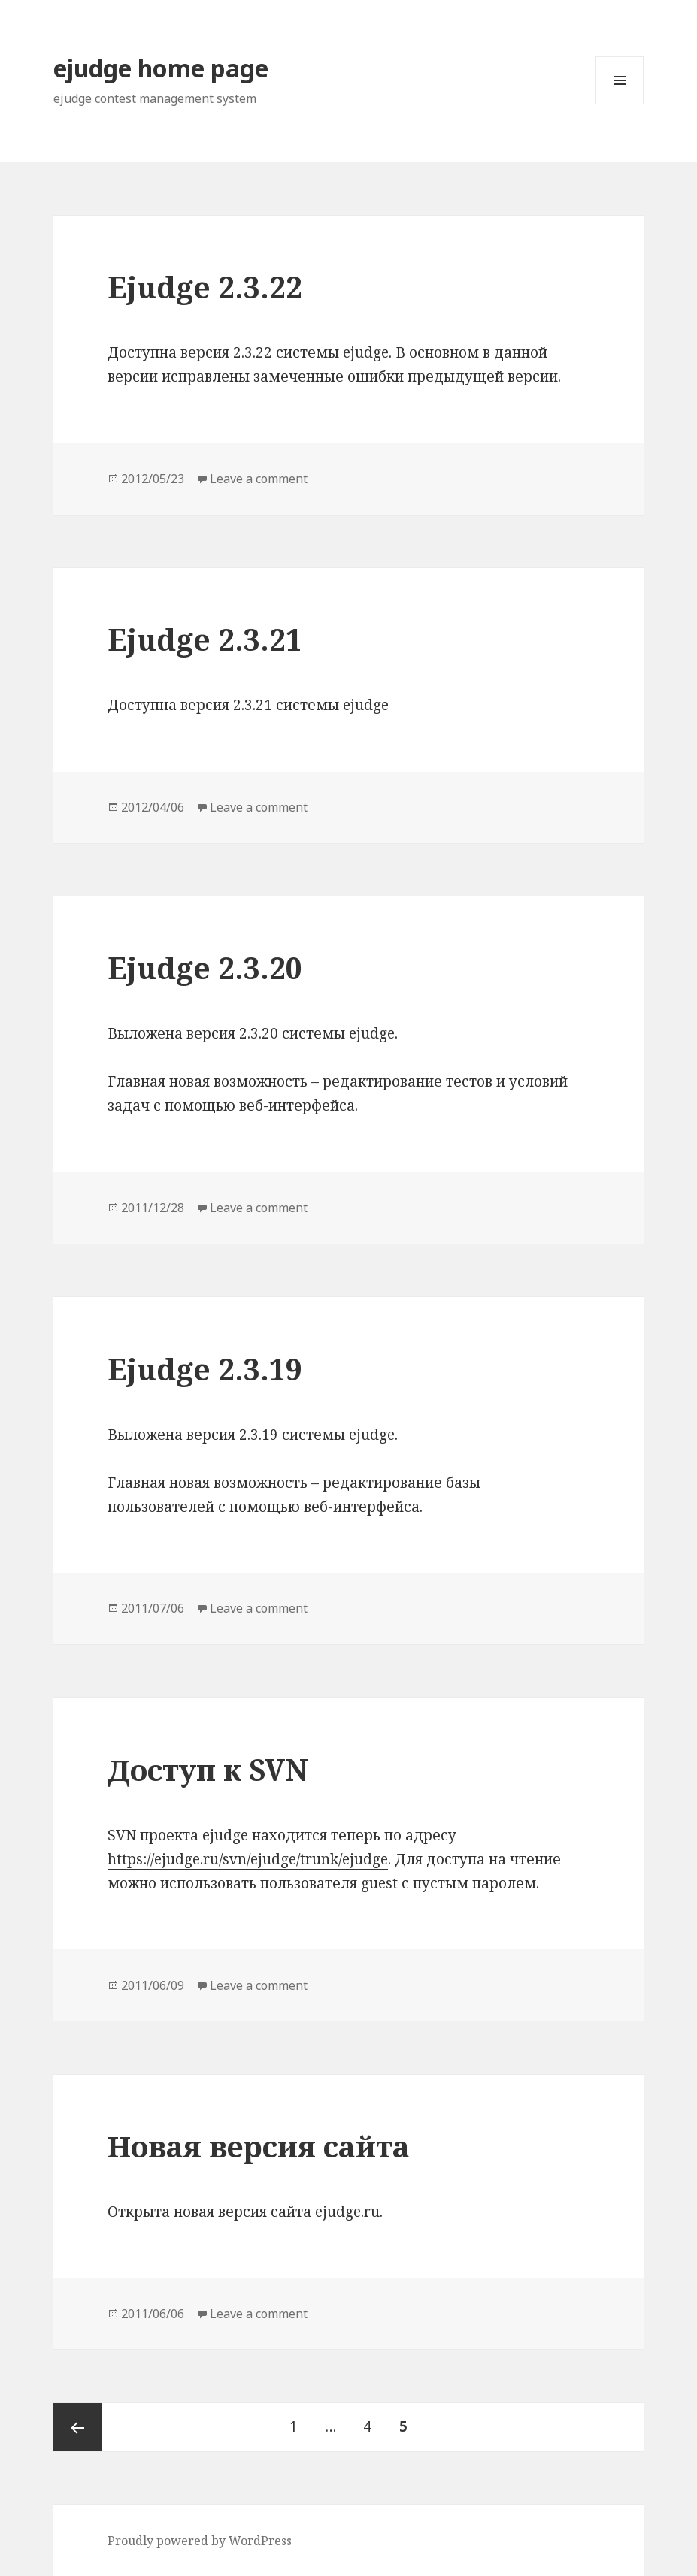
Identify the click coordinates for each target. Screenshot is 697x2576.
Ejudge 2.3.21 (205, 639)
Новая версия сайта (259, 2146)
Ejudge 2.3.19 (205, 1369)
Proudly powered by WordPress (200, 2540)
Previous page (77, 2427)
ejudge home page (160, 68)
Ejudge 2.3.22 (205, 287)
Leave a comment (259, 478)
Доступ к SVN (208, 1769)
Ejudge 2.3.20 (205, 967)
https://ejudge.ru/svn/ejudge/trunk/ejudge (248, 1859)
